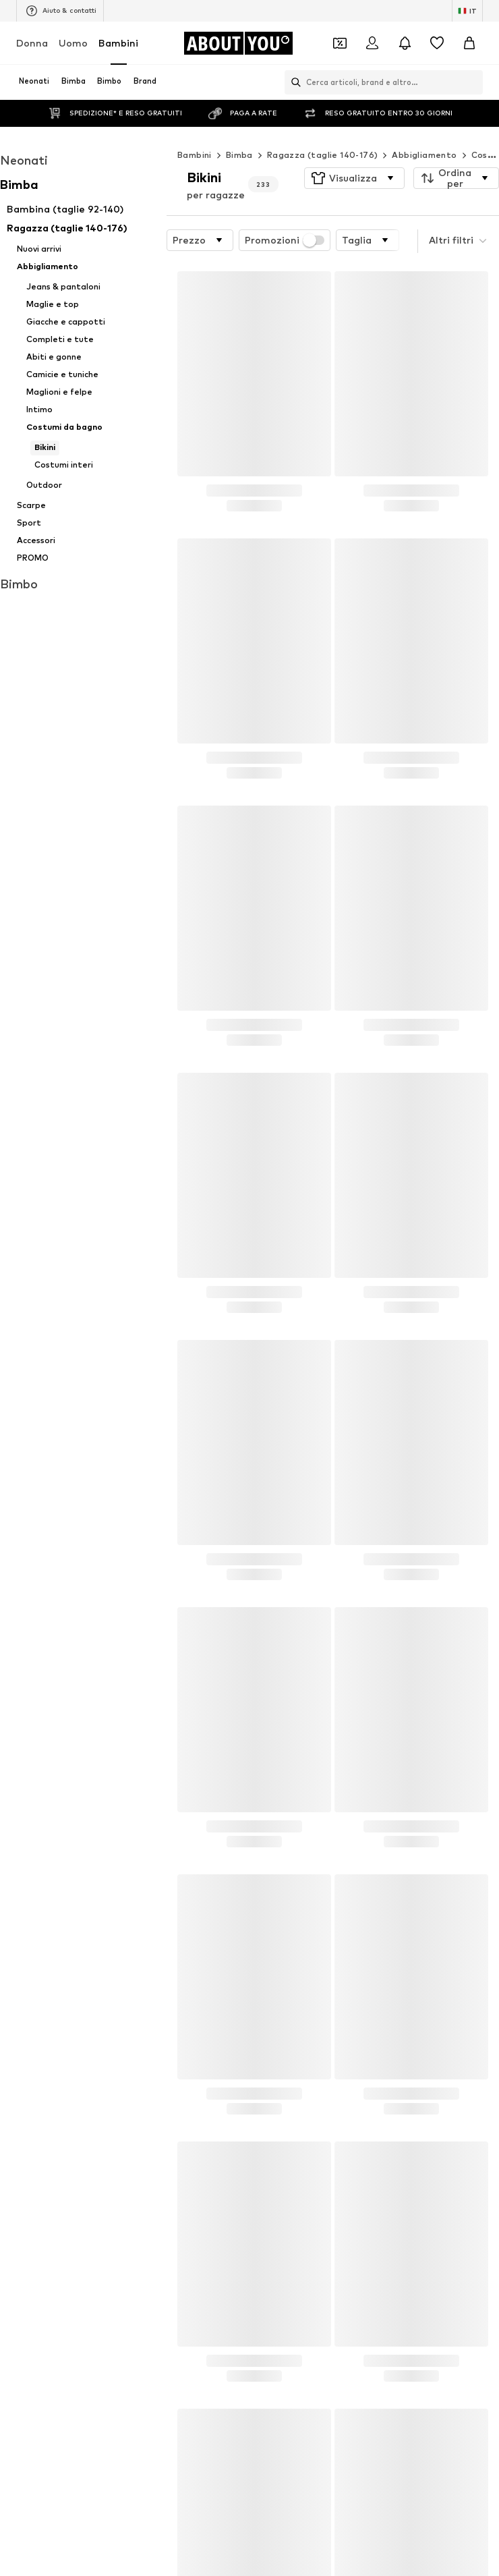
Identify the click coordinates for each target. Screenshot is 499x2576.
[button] (354, 151)
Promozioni (284, 213)
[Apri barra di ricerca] (293, 82)
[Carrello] (469, 43)
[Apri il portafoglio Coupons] (340, 43)
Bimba (239, 128)
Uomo (73, 43)
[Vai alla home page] (238, 43)
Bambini (118, 43)
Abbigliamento (424, 128)
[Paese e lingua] (467, 11)
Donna (32, 43)
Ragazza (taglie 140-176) (322, 128)
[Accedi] (372, 43)
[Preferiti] (437, 43)
